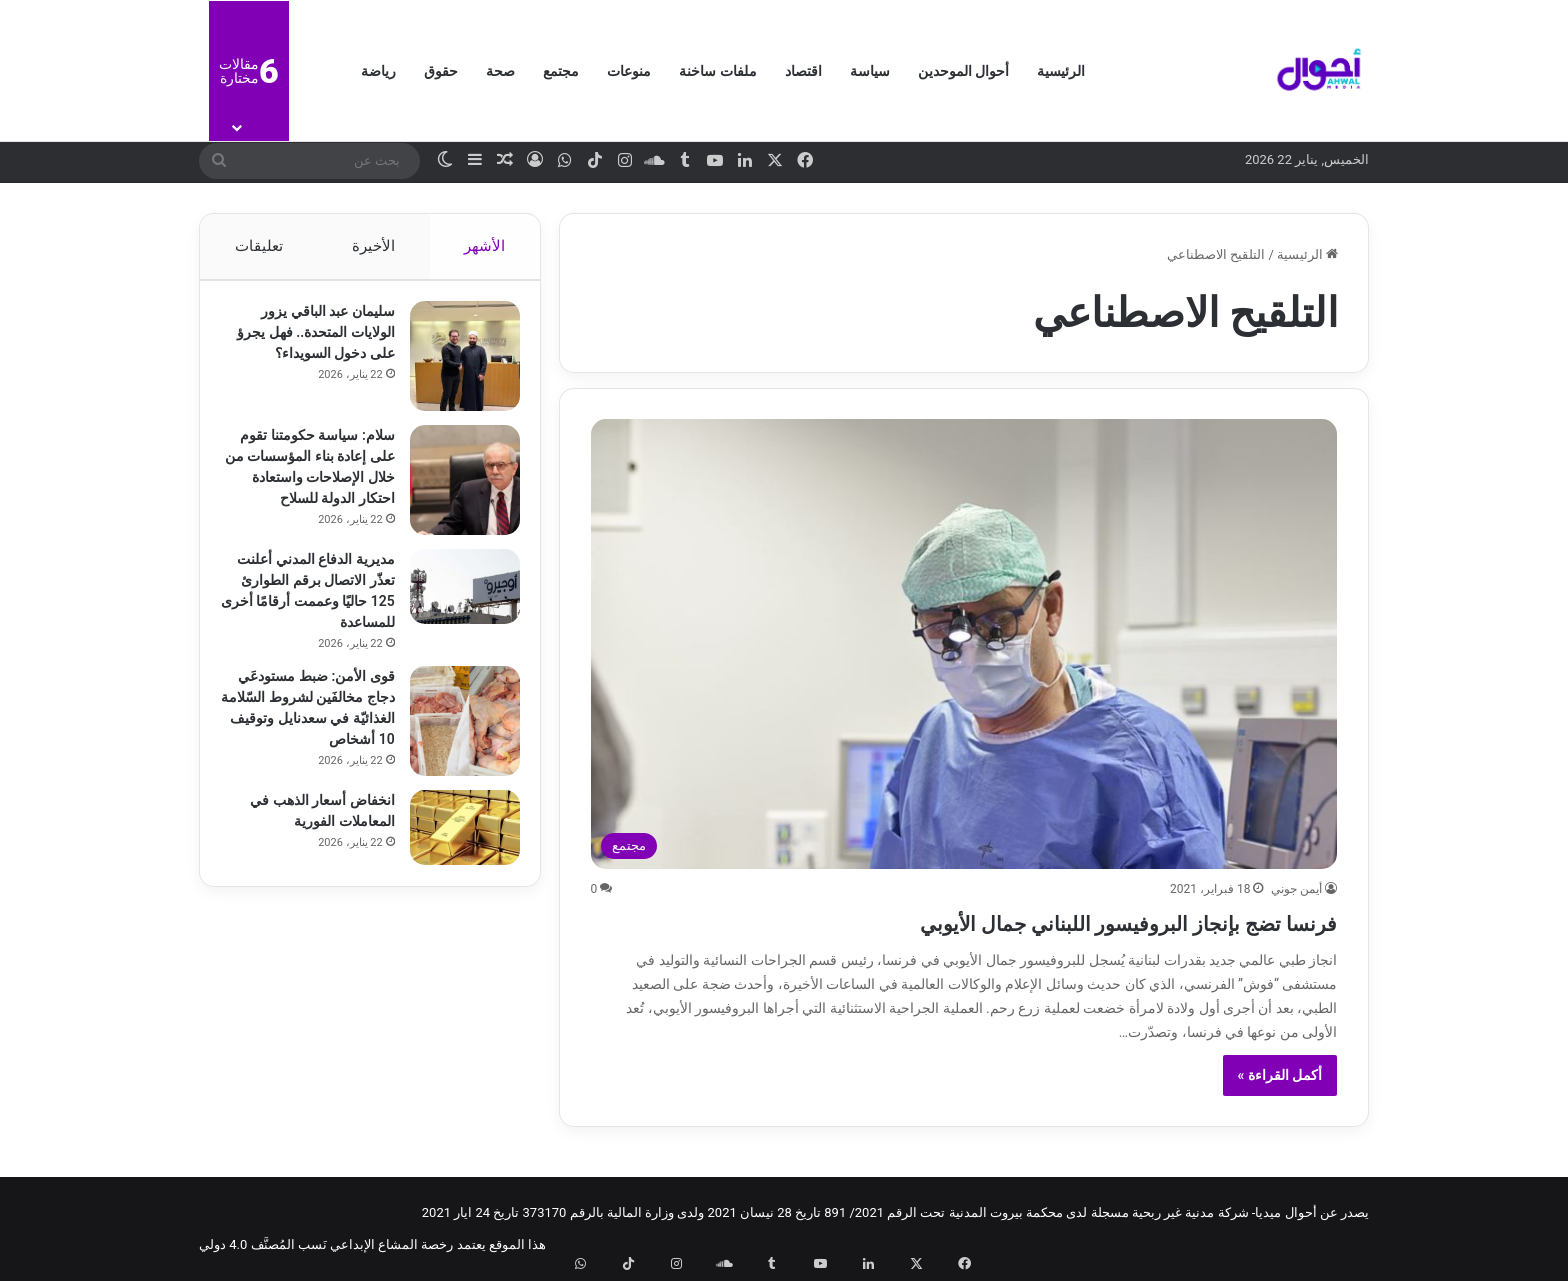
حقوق (441, 71)
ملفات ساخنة (717, 71)
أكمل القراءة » (1280, 1075)
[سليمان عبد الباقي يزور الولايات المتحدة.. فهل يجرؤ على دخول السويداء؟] (455, 366)
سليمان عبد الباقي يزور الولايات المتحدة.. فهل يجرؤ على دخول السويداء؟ (309, 342)
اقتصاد (803, 71)
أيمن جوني (1296, 889)
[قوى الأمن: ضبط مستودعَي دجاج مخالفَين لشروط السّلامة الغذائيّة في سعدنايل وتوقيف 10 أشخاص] (455, 745)
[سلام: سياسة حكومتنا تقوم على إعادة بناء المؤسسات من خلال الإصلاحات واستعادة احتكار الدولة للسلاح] (455, 490)
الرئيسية (1061, 71)
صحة (500, 71)
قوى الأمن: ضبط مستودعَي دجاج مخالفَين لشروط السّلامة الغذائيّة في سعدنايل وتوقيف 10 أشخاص (315, 742)
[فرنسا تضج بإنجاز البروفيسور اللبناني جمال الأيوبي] (964, 644)
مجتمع (561, 71)
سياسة (870, 71)
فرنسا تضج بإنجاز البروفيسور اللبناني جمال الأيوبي (1031, 920)
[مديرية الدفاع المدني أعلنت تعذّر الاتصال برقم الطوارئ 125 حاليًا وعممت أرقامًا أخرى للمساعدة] (455, 610)
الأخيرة (373, 246)
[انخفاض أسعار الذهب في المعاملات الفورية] (455, 865)
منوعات (629, 71)
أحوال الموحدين (963, 71)
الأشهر (485, 246)
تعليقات (258, 246)
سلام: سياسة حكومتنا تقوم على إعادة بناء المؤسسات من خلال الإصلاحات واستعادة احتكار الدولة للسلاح (308, 487)
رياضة (378, 71)
